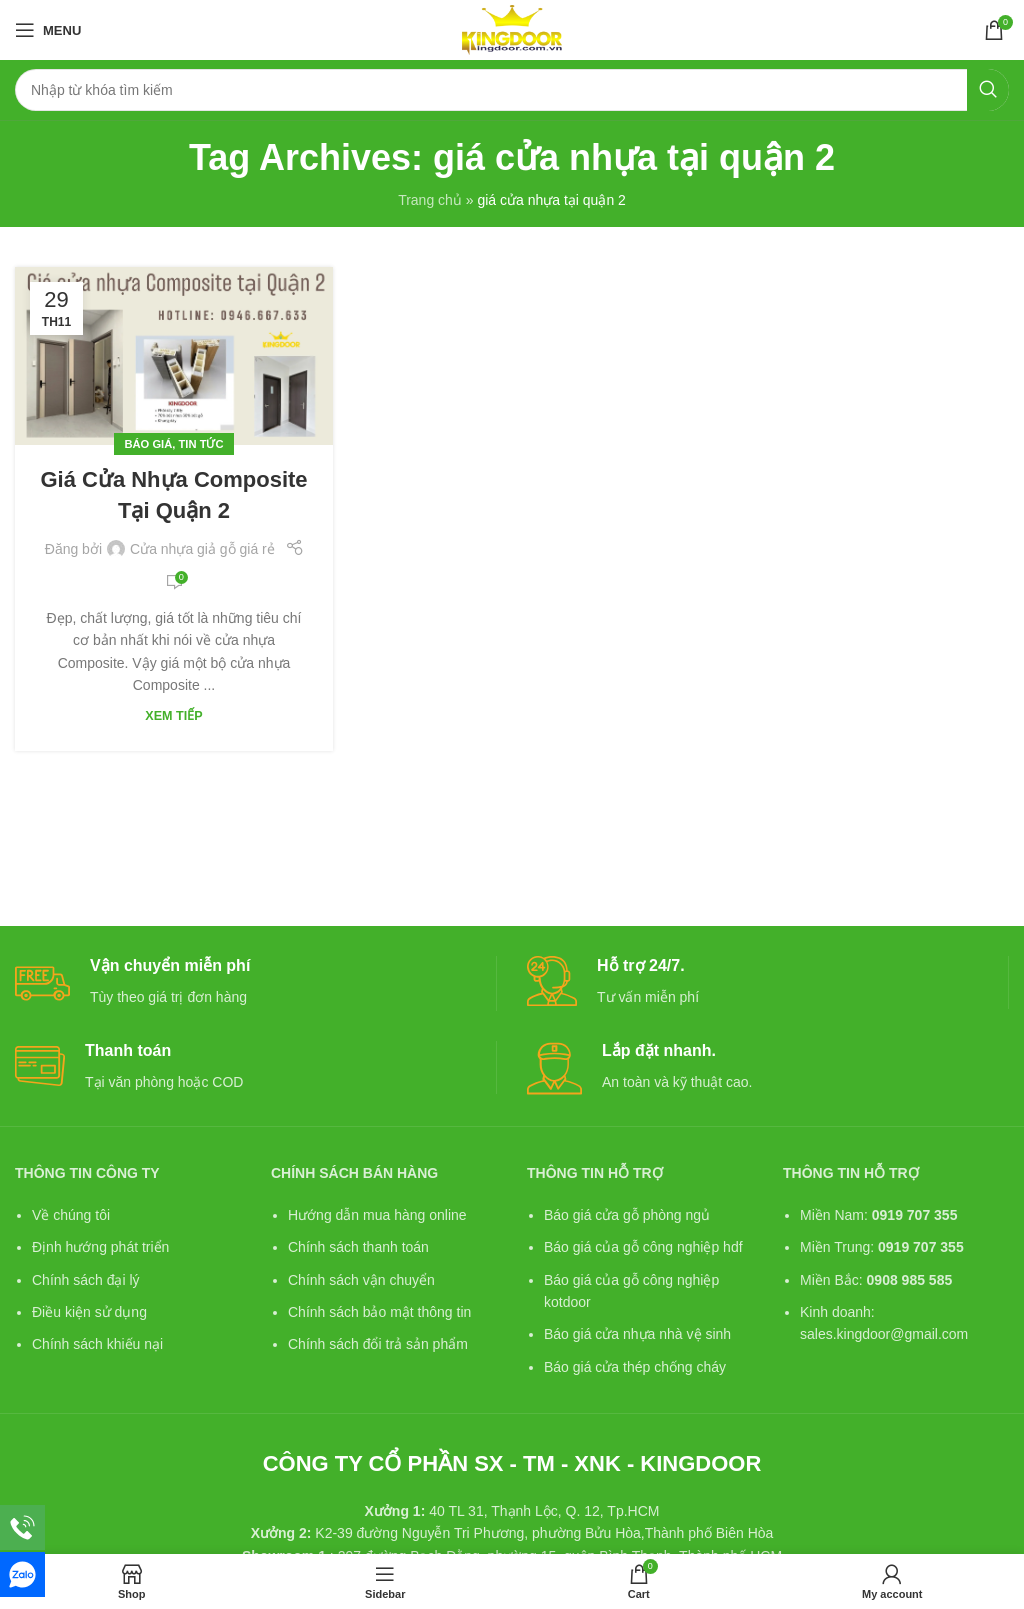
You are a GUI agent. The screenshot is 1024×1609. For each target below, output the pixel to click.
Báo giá (148, 444)
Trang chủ (430, 200)
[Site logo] (511, 29)
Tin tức (201, 444)
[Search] (512, 90)
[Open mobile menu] (48, 30)
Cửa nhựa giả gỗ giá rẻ (202, 549)
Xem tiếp (173, 716)
